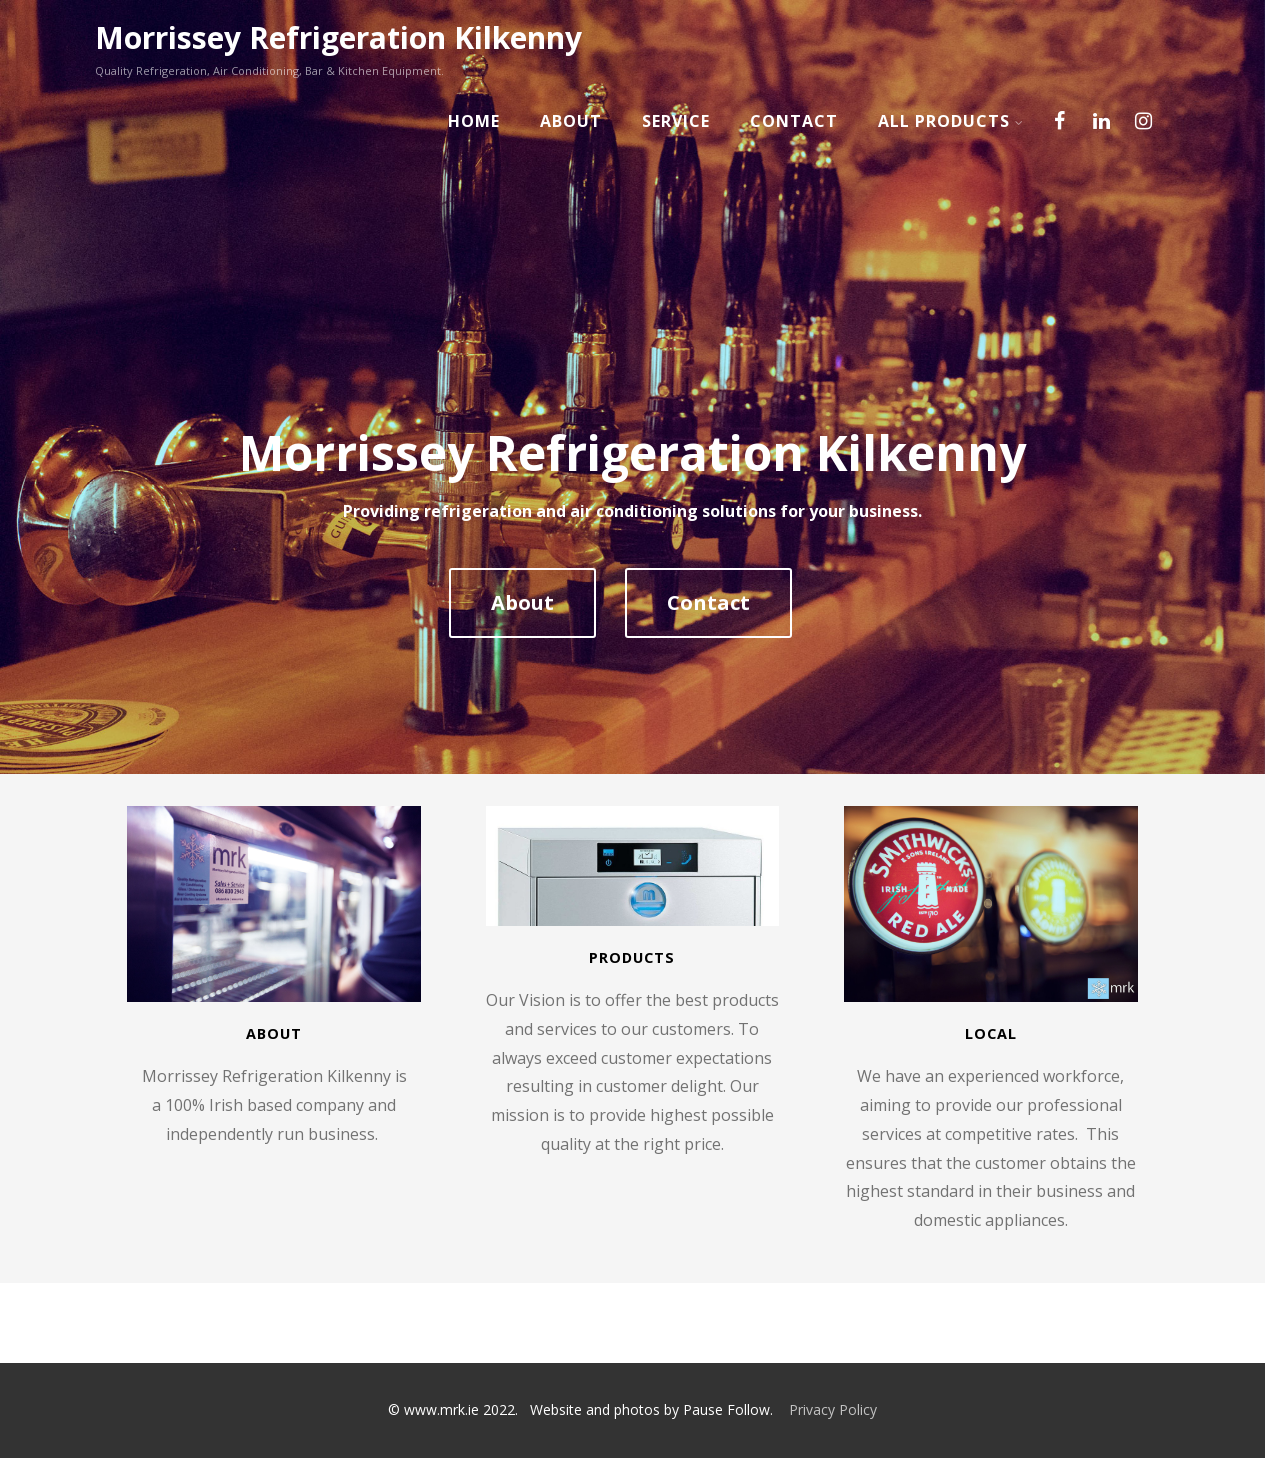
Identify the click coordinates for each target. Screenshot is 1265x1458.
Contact (794, 121)
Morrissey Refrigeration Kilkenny (338, 37)
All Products (951, 121)
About (571, 121)
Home (474, 121)
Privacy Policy (833, 1409)
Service (676, 121)
